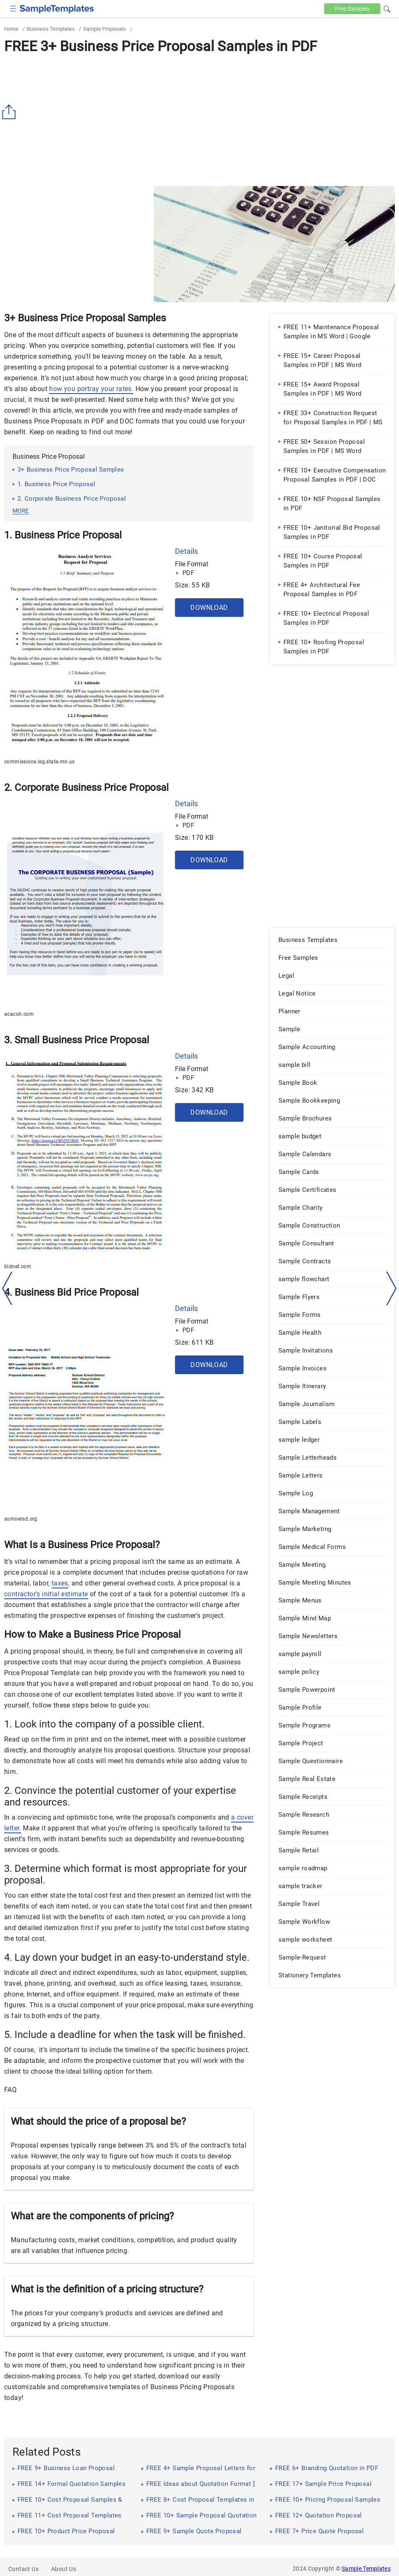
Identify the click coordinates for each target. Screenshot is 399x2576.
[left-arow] (7, 1288)
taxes (60, 1583)
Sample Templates (366, 2568)
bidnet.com (17, 1267)
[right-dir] (391, 1289)
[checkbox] (13, 7)
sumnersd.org (20, 1519)
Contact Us (23, 2569)
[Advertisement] (199, 120)
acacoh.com (19, 1014)
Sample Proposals (104, 29)
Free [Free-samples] (352, 8)
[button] (387, 7)
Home (11, 29)
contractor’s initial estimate (46, 1594)
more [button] (20, 510)
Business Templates (51, 29)
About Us (63, 2569)
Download (209, 608)
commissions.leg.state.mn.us (39, 762)
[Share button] (10, 112)
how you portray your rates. (91, 389)
